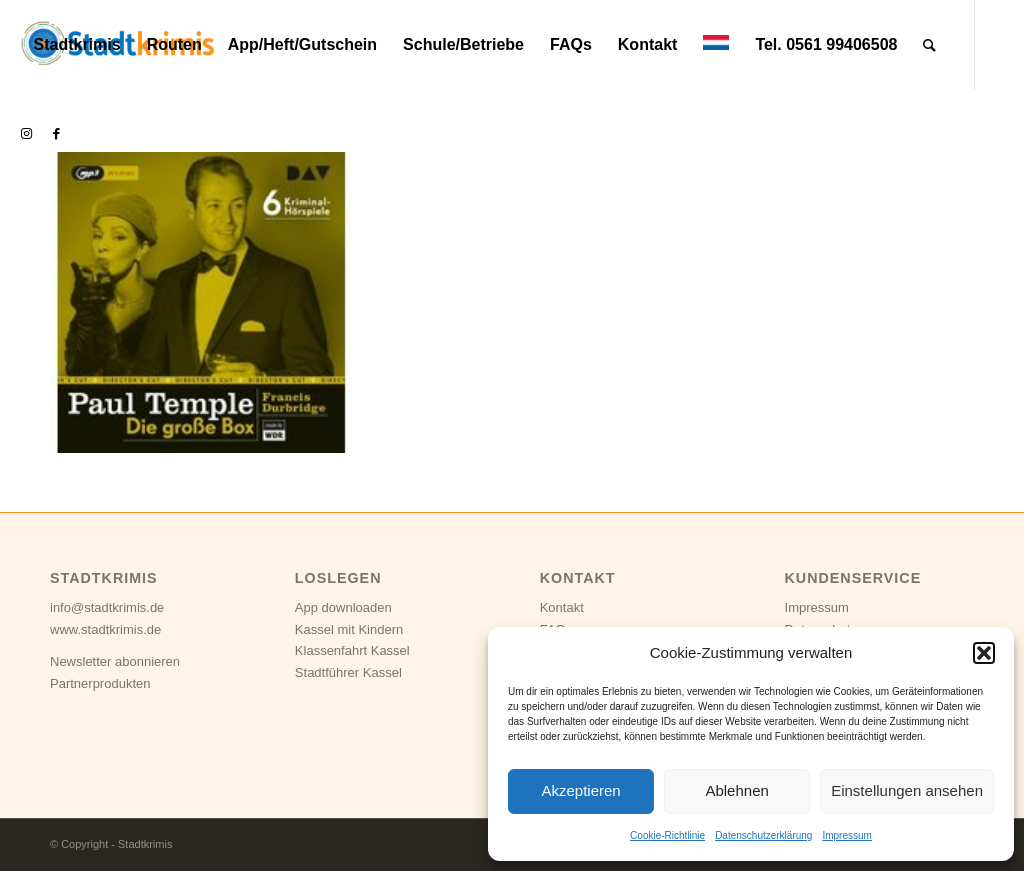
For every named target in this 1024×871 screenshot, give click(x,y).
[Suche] (929, 45)
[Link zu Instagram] (26, 134)
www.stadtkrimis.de (105, 629)
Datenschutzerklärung (763, 835)
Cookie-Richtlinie (667, 835)
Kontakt (562, 607)
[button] (984, 653)
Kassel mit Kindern (349, 629)
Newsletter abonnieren (115, 661)
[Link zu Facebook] (56, 134)
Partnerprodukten (100, 683)
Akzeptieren (580, 790)
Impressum (846, 835)
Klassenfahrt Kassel (352, 650)
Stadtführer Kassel (348, 672)
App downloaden (343, 607)
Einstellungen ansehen (907, 790)
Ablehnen (736, 790)
